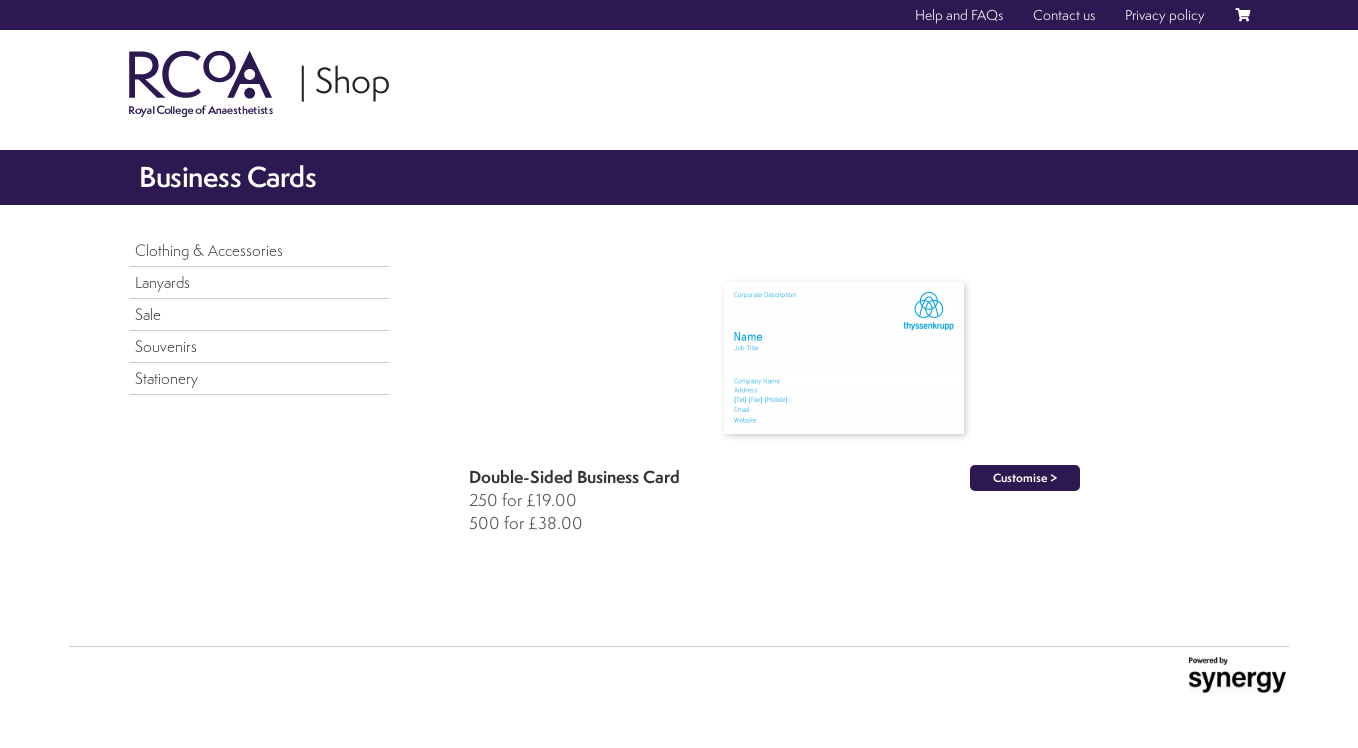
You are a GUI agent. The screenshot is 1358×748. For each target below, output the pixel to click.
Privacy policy (1165, 15)
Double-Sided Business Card (574, 476)
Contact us (1064, 15)
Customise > (1025, 478)
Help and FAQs (959, 15)
